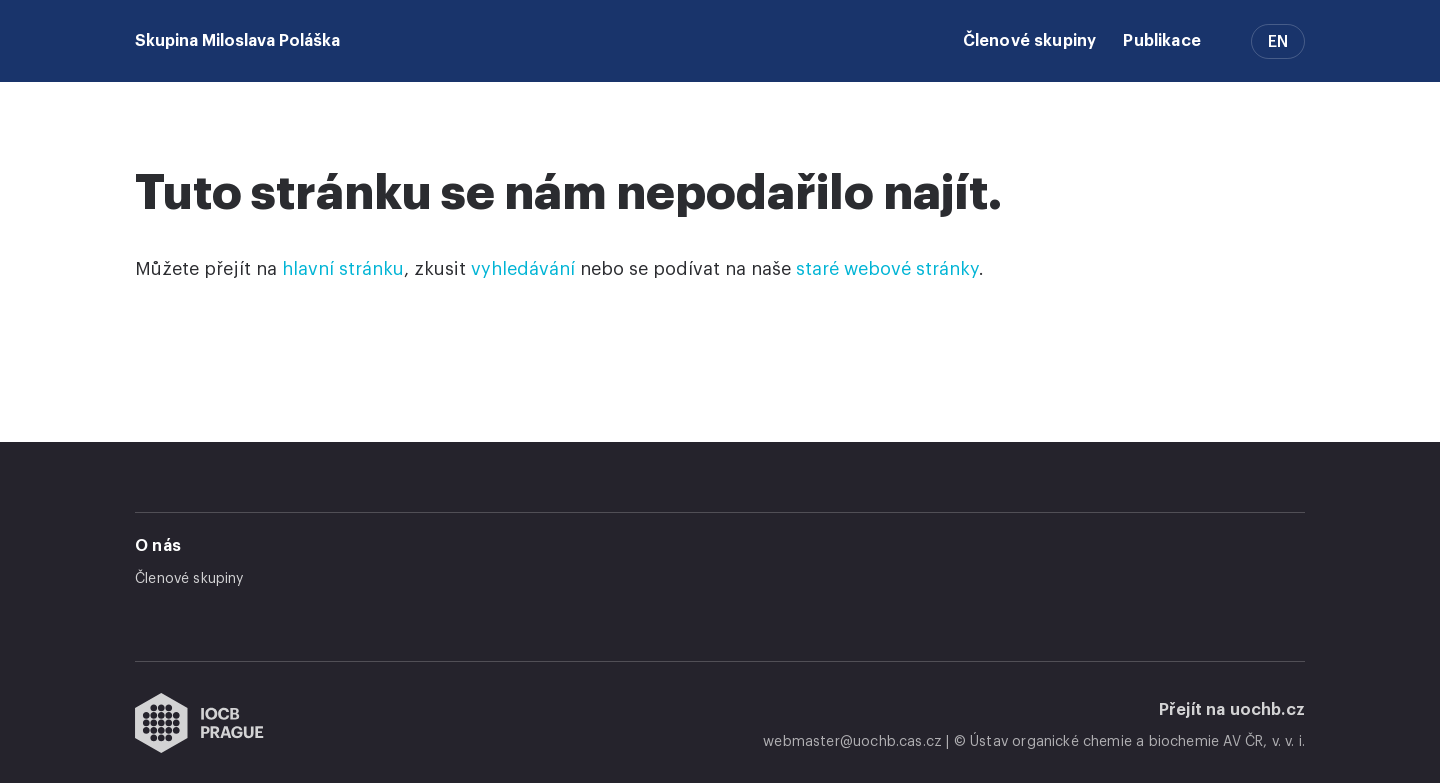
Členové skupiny (1030, 41)
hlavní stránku (343, 269)
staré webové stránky (887, 269)
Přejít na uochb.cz (1232, 710)
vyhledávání (523, 269)
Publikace (1162, 41)
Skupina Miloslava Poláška (237, 41)
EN (1278, 42)
